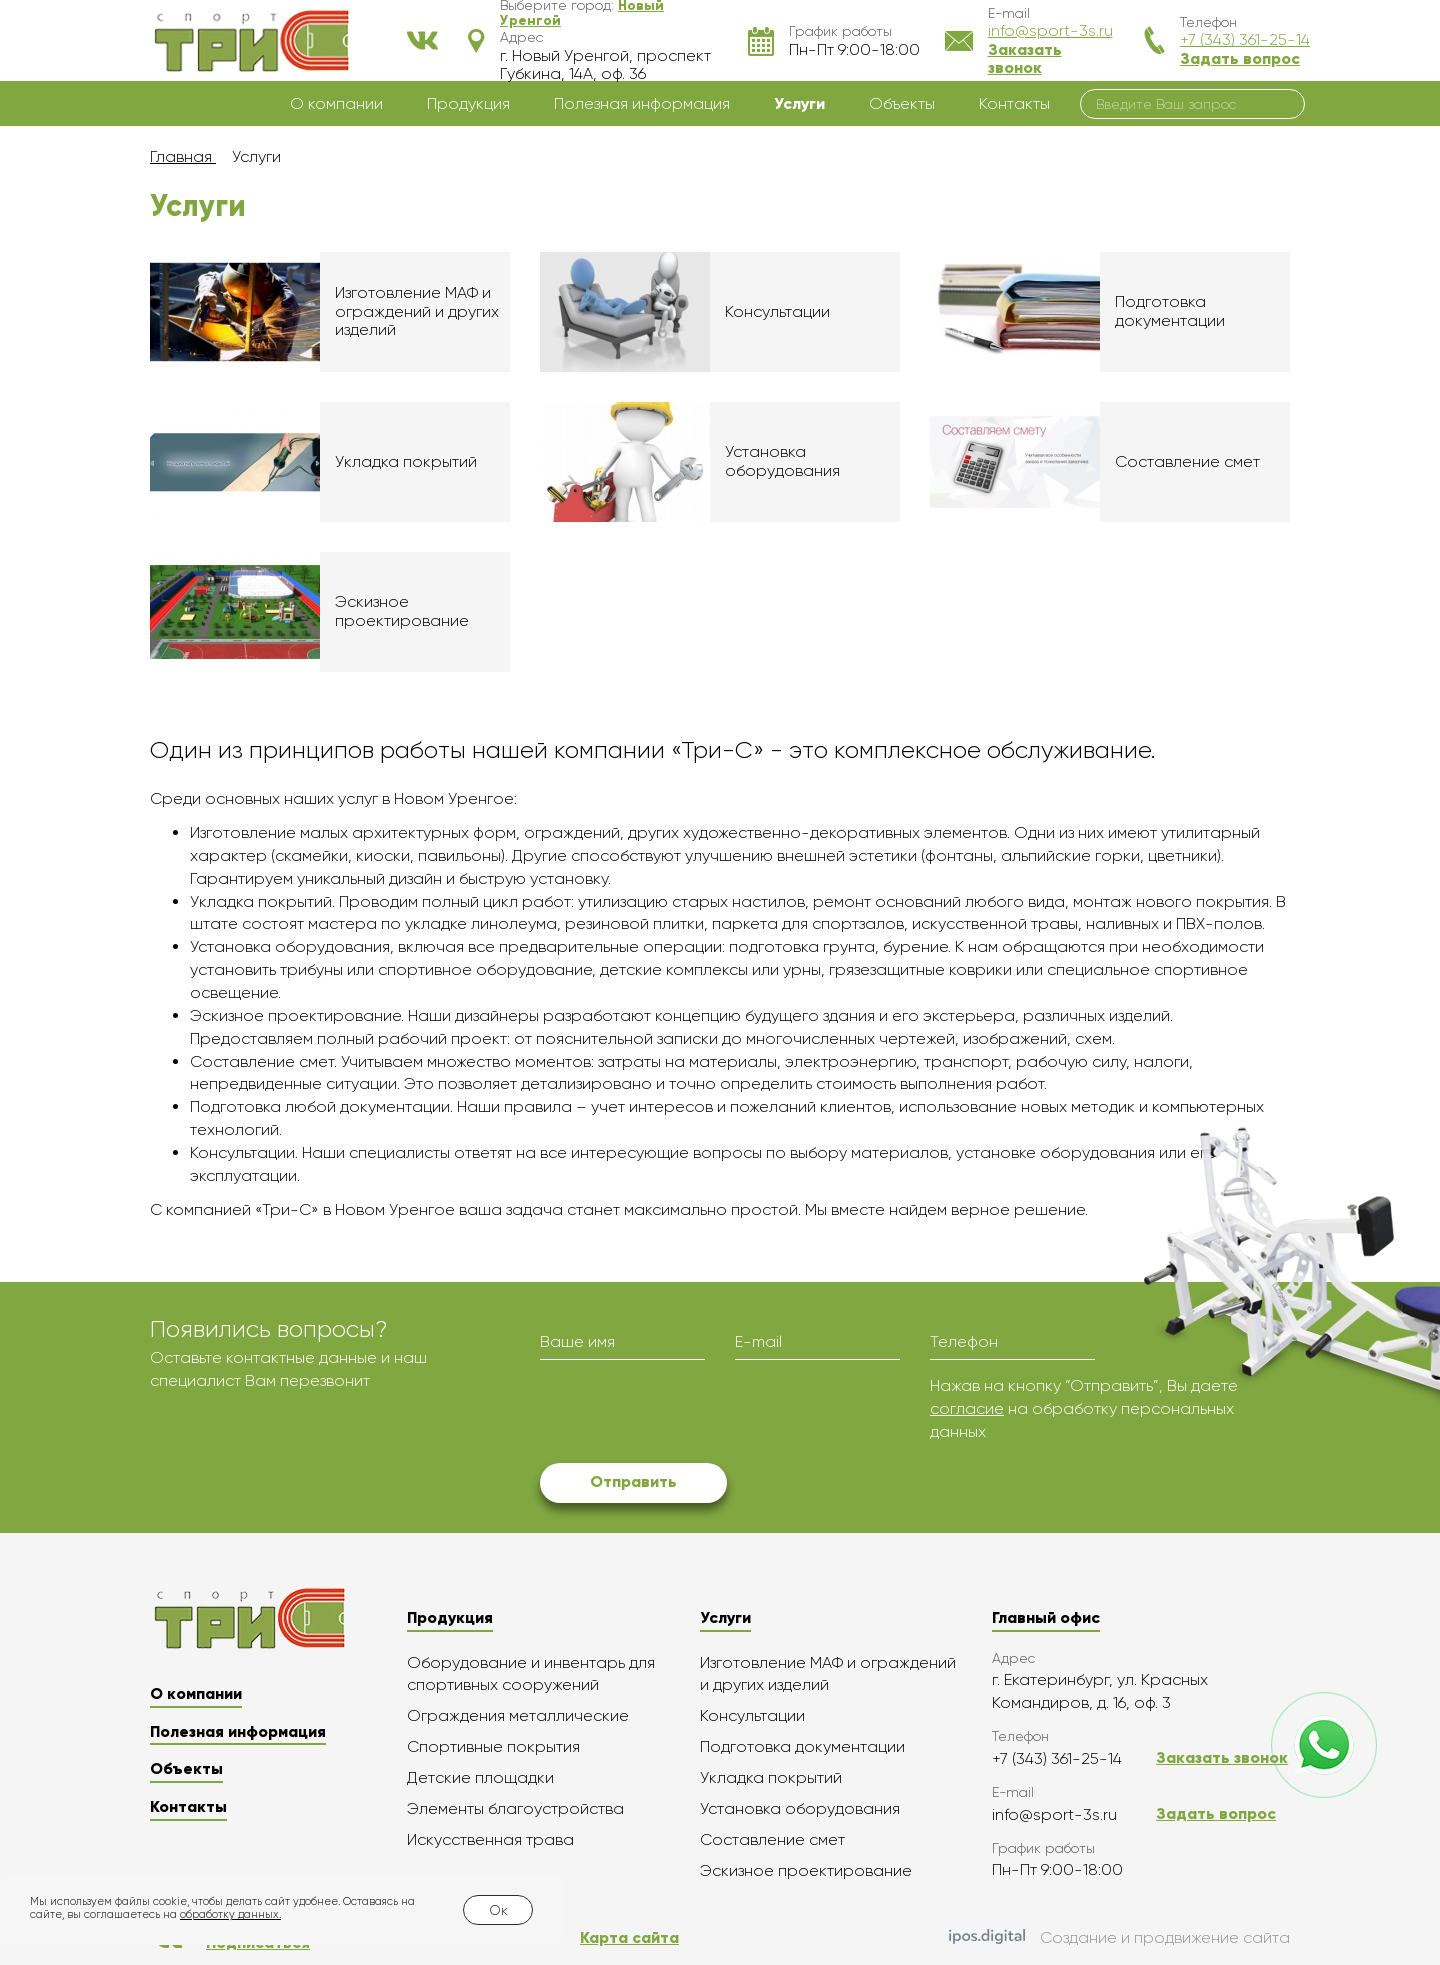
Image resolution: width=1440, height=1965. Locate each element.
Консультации (752, 1715)
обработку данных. (230, 1914)
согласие (967, 1408)
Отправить (633, 1481)
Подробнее (330, 312)
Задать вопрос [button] (1240, 58)
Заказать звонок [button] (1025, 58)
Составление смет (772, 1839)
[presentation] (692, 1414)
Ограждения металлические (518, 1715)
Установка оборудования (800, 1808)
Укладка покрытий (771, 1777)
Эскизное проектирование (806, 1870)
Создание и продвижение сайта (1119, 1939)
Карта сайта (629, 1937)
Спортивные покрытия (493, 1746)
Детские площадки (480, 1777)
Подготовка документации (802, 1746)
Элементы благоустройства (515, 1808)
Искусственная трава (490, 1839)
